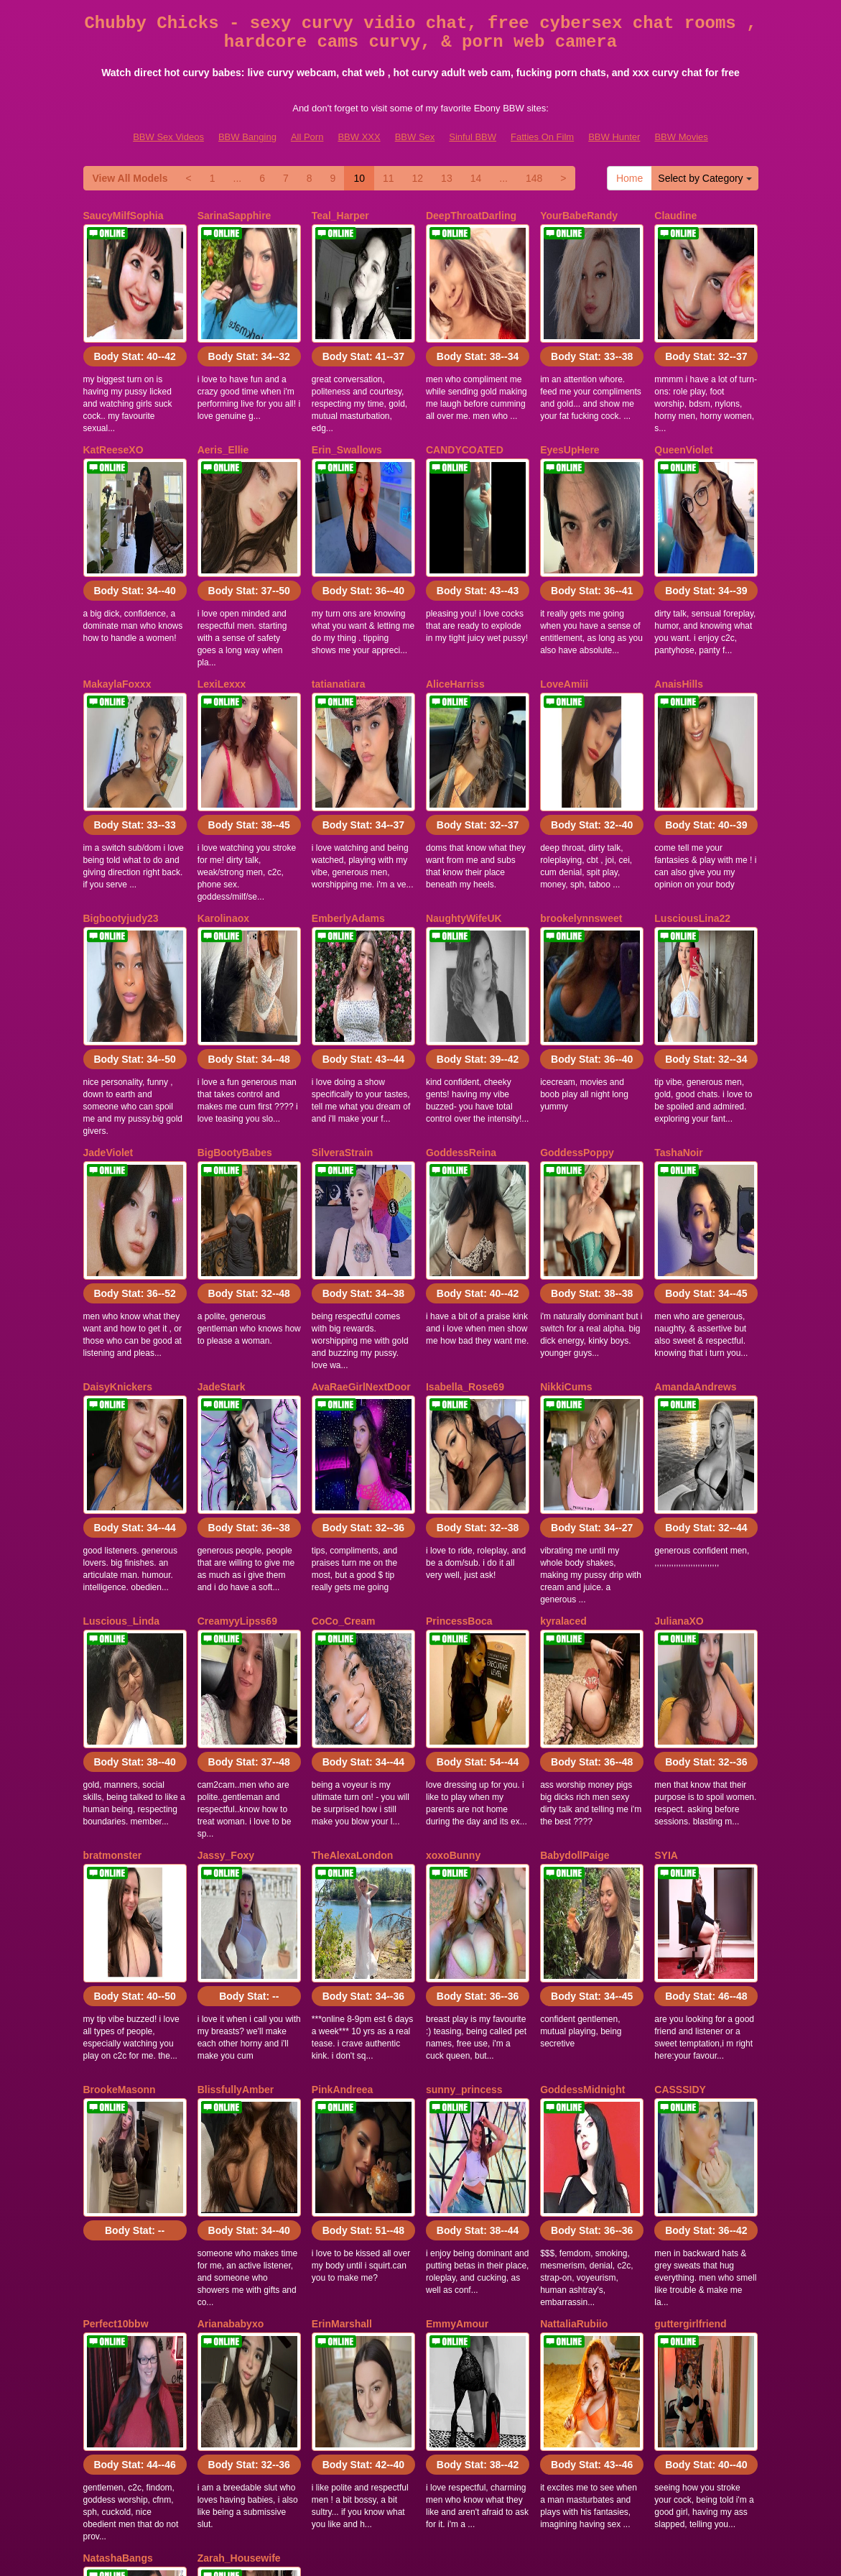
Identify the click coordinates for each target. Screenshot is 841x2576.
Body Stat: (134, 317)
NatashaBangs (118, 2163)
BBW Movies (680, 136)
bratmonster (112, 1578)
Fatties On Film (542, 136)
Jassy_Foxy (226, 1578)
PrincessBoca (459, 1384)
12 (418, 178)
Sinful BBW (472, 136)
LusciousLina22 (692, 799)
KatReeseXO (113, 410)
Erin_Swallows (347, 410)
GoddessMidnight (582, 1773)
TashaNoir (678, 994)
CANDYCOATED (464, 410)
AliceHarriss (455, 605)
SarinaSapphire (234, 215)
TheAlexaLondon (353, 1578)
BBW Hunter (614, 136)
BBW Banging (247, 136)
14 (476, 178)
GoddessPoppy (577, 994)
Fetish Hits (400, 2555)
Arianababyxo (231, 1968)
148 (534, 178)
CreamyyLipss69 (237, 1384)
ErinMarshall (342, 1968)
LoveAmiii (564, 605)
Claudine (675, 215)
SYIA (666, 1578)
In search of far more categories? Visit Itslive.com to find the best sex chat (421, 2442)
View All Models (130, 178)
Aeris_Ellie (223, 410)
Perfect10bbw (116, 1968)
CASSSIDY (680, 1773)
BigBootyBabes (235, 994)
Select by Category (704, 178)
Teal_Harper (340, 215)
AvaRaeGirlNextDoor (361, 1189)
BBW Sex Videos (168, 136)
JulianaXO (678, 1384)
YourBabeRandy (579, 215)
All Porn (307, 136)
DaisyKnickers (118, 1189)
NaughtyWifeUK (464, 799)
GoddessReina (461, 994)
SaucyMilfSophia (123, 215)
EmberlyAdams (348, 799)
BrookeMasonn (119, 1773)
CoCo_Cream (344, 1384)
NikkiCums (566, 1189)
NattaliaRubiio (574, 1968)
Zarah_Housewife (239, 2163)
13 (446, 178)
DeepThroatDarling (471, 215)
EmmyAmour (457, 1968)
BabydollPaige (574, 1578)
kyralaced (563, 1384)
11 (388, 178)
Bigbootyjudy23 (121, 799)
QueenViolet (683, 410)
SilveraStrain (342, 994)
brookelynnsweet (581, 799)
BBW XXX (359, 136)
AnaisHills (678, 605)
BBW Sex (415, 136)
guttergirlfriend (690, 1968)
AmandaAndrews (695, 1189)
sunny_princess (464, 1773)
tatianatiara (339, 605)
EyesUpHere (570, 410)
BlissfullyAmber (236, 1773)
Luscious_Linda (121, 1384)
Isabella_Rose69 (465, 1189)
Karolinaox (223, 799)
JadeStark (222, 1189)
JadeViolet (108, 994)
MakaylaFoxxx (117, 605)
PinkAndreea (342, 1773)
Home (629, 178)
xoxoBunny (453, 1578)
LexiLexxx (222, 605)
